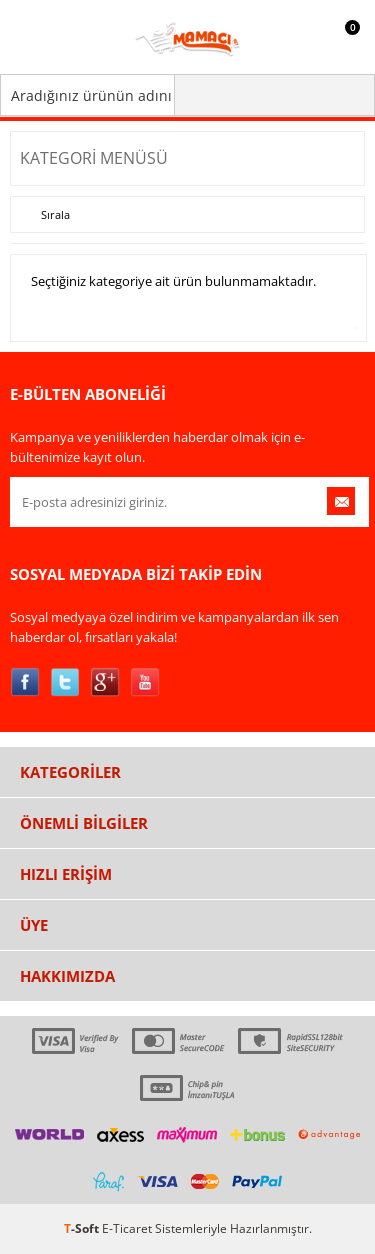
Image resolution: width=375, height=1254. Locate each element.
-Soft (83, 1228)
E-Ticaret (127, 1228)
